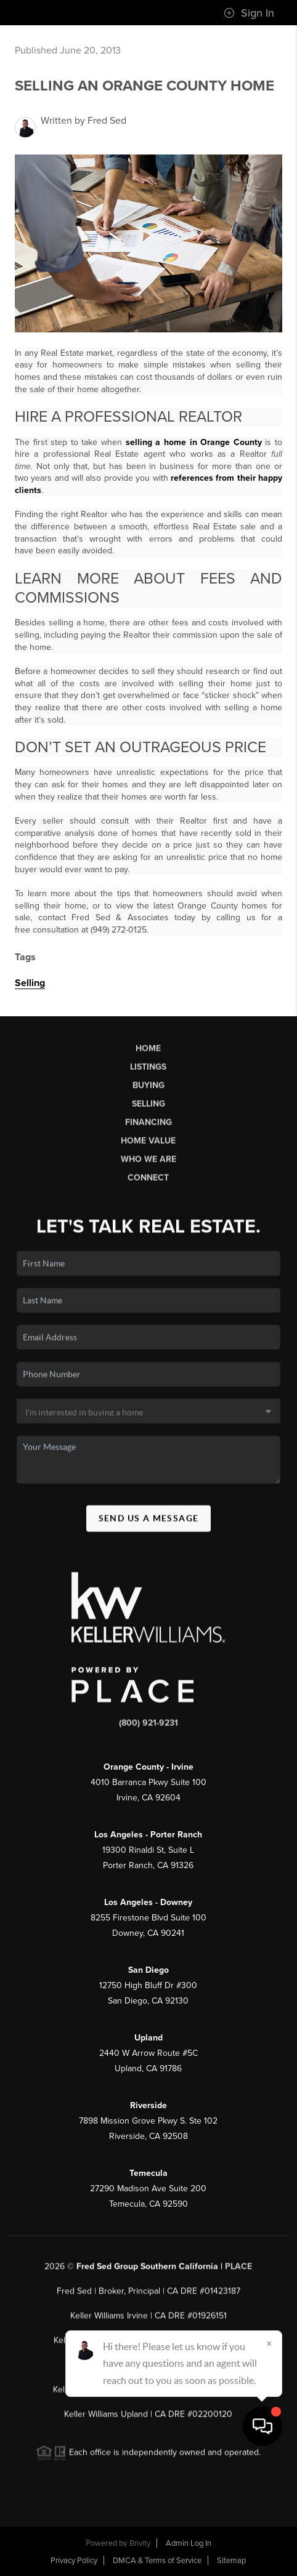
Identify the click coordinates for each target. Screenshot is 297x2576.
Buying (148, 1090)
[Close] (269, 2458)
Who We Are (148, 1164)
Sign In (249, 13)
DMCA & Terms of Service (157, 2561)
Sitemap (231, 2561)
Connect (148, 1183)
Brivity (139, 2543)
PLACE (238, 2271)
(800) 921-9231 (148, 1728)
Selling (30, 983)
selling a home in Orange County (194, 442)
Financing (148, 1127)
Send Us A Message (149, 1523)
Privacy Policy (74, 2561)
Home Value (148, 1146)
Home (148, 1053)
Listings (148, 1072)
